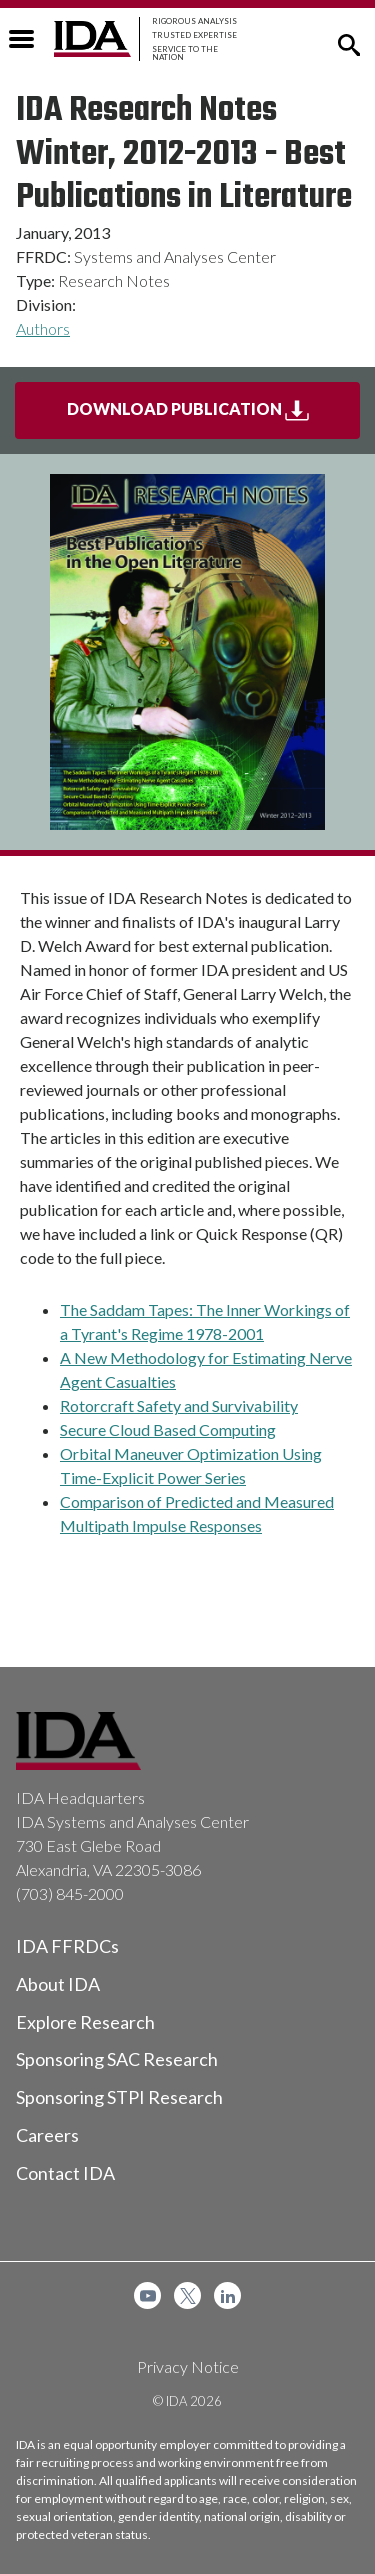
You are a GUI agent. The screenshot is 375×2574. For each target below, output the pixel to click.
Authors (43, 328)
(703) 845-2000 (70, 1893)
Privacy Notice (188, 2366)
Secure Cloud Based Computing (168, 1429)
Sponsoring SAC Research (117, 2059)
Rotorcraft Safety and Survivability (179, 1405)
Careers (47, 2135)
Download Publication (214, 417)
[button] (349, 43)
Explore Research (85, 2022)
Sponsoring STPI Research (119, 2097)
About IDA (58, 1984)
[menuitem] (147, 2295)
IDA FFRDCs (67, 1946)
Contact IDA (65, 2173)
